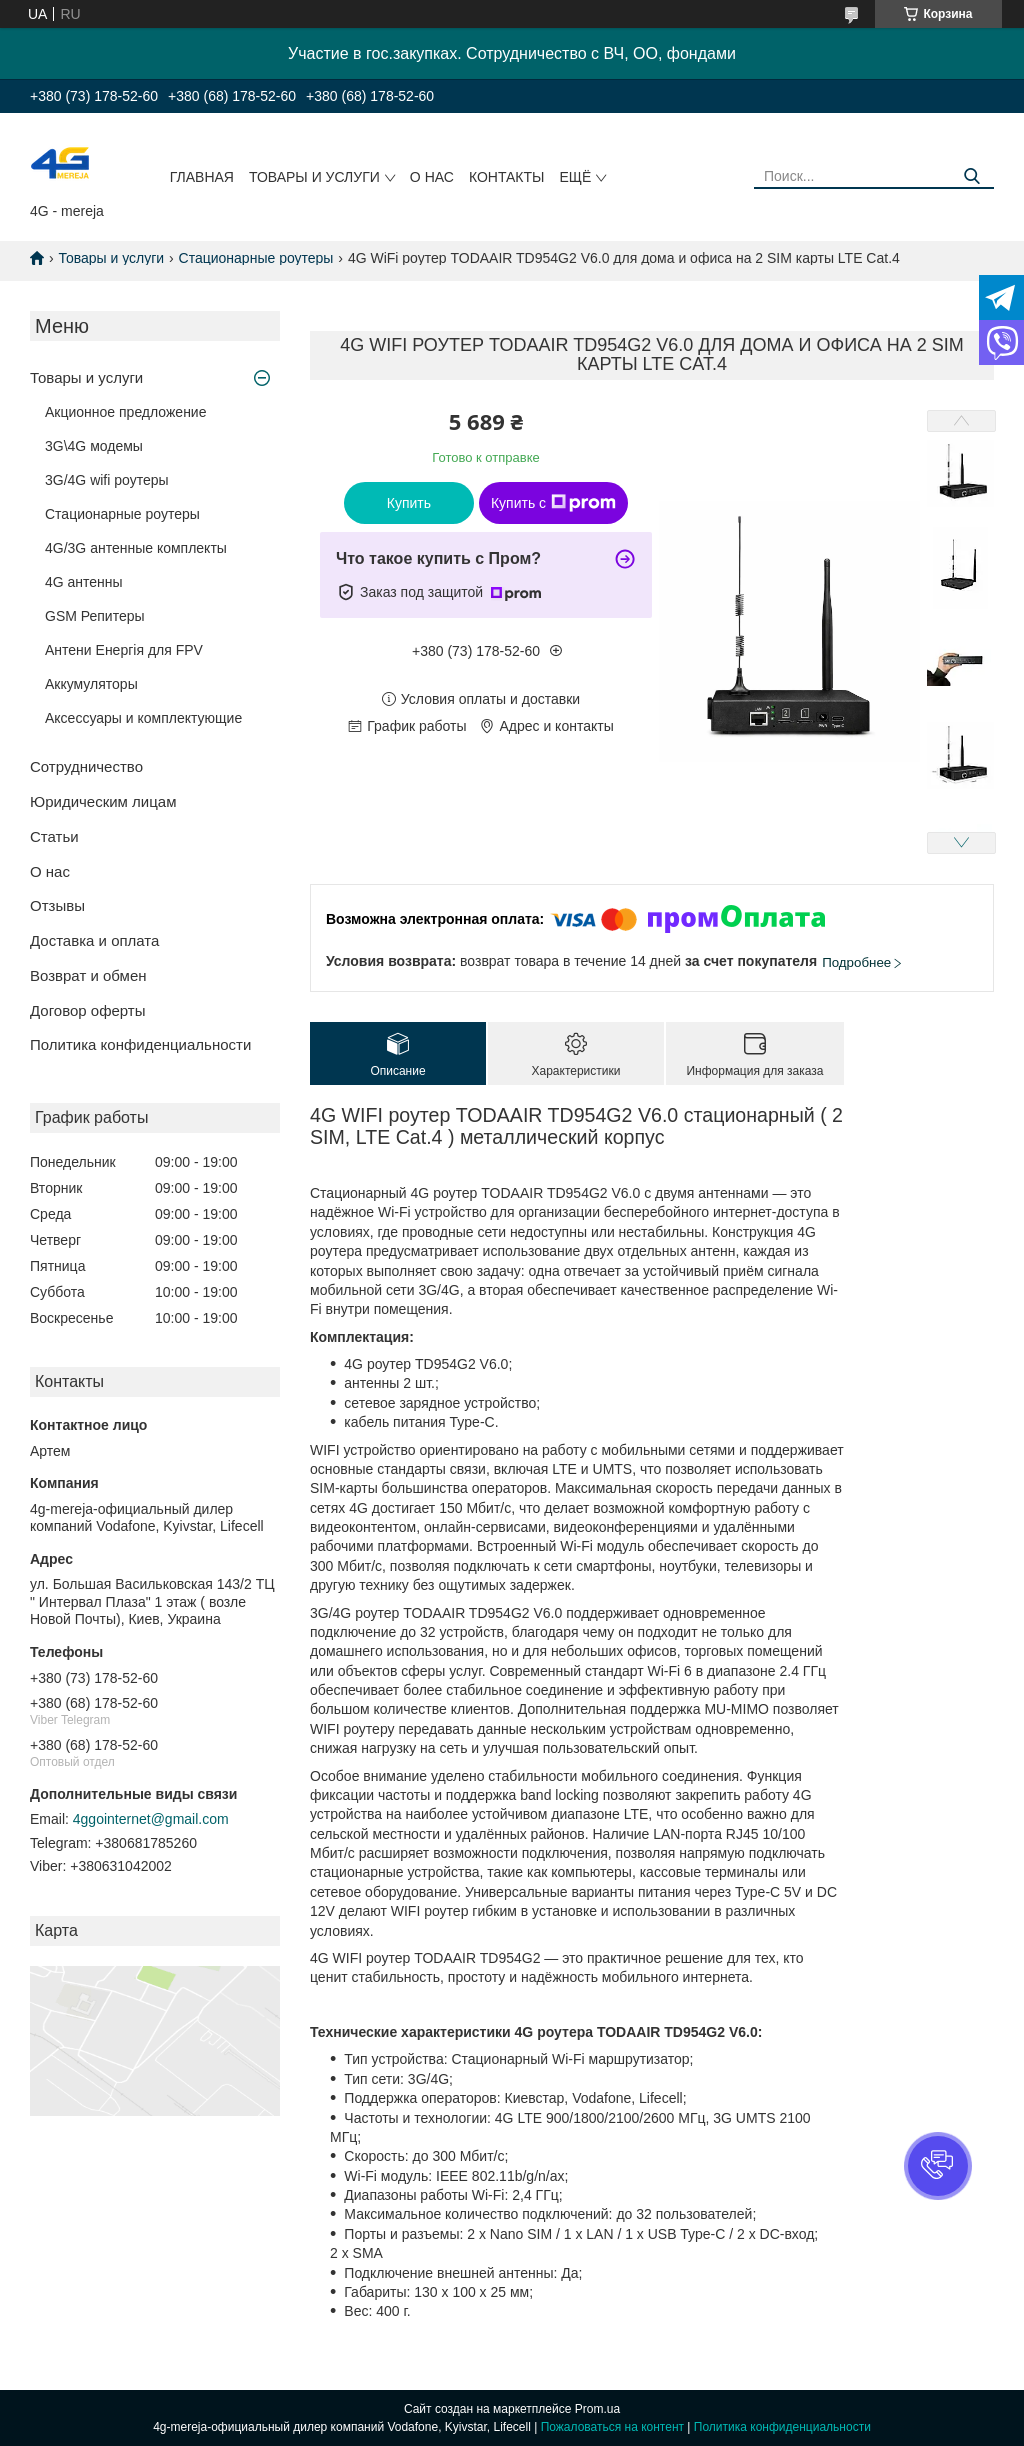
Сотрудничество (86, 766)
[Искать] (971, 176)
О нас (432, 177)
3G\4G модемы (94, 446)
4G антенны (84, 582)
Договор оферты (88, 1010)
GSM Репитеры (95, 616)
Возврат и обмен (88, 975)
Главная (202, 177)
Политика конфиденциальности (140, 1044)
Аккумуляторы (91, 684)
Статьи (54, 836)
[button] (938, 2166)
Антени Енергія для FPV (124, 650)
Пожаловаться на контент (612, 2427)
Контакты (507, 177)
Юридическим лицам (103, 801)
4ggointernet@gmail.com (151, 1819)
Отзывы (57, 905)
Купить (409, 503)
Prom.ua (597, 2409)
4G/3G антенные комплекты (136, 548)
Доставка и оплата (94, 940)
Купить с (553, 503)
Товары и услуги (314, 177)
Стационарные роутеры (256, 258)
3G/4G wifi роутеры (107, 480)
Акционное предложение (125, 412)
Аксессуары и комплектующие (143, 718)
